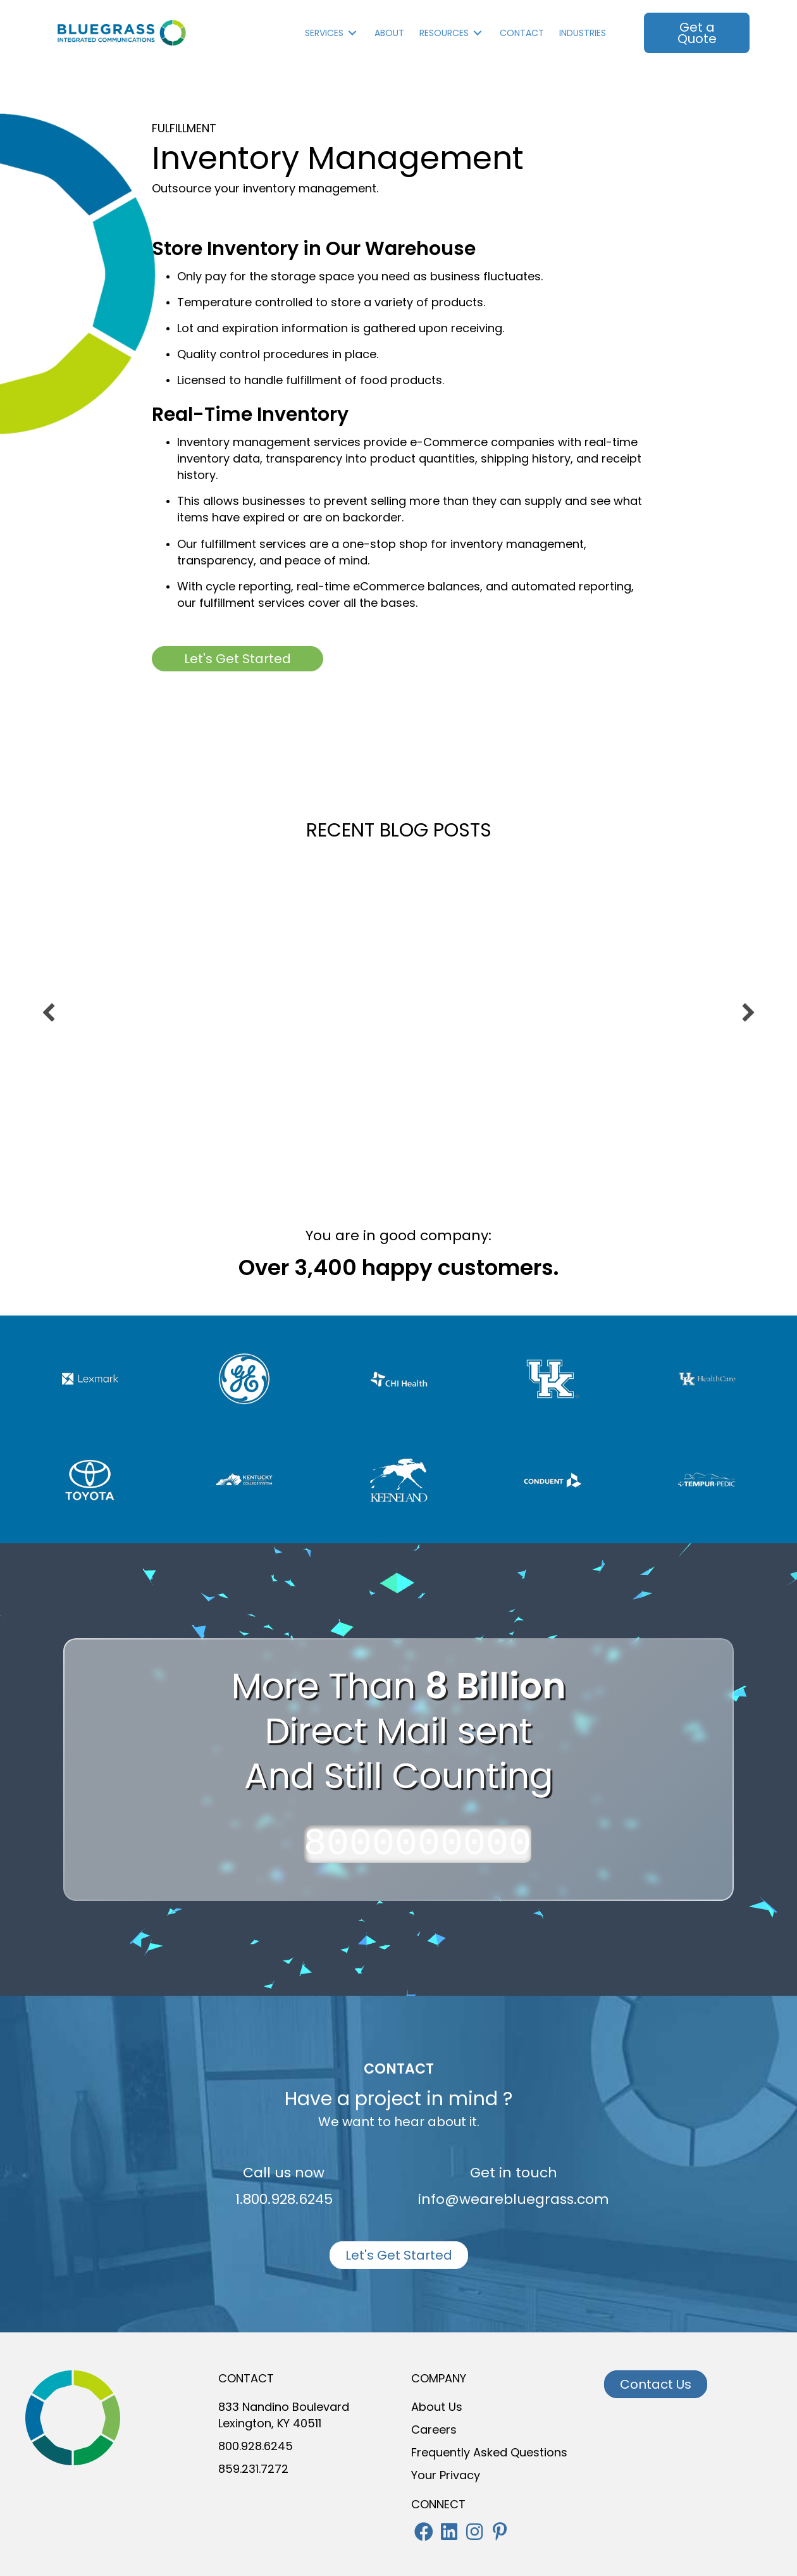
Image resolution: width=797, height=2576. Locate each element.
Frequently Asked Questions (489, 2452)
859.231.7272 (253, 2469)
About (389, 33)
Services (324, 33)
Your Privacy (445, 2475)
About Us (436, 2407)
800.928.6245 (255, 2446)
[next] (748, 1012)
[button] (423, 2531)
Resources (444, 33)
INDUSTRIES (582, 33)
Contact (522, 33)
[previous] (49, 1012)
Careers (434, 2429)
